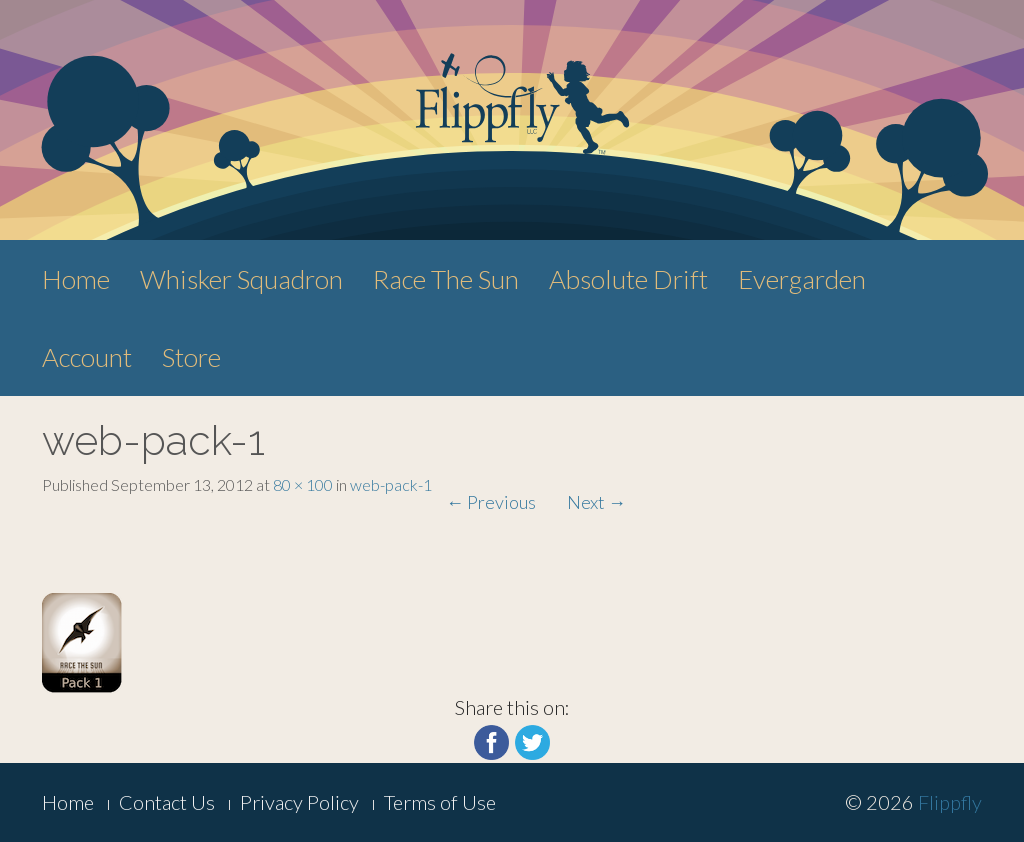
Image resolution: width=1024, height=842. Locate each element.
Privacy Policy (299, 802)
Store (191, 357)
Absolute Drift (628, 279)
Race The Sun (446, 279)
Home (76, 279)
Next (596, 502)
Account (87, 357)
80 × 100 (303, 484)
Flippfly (950, 802)
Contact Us (167, 802)
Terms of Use (440, 802)
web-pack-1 (391, 484)
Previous (491, 502)
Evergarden (802, 279)
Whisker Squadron (241, 279)
